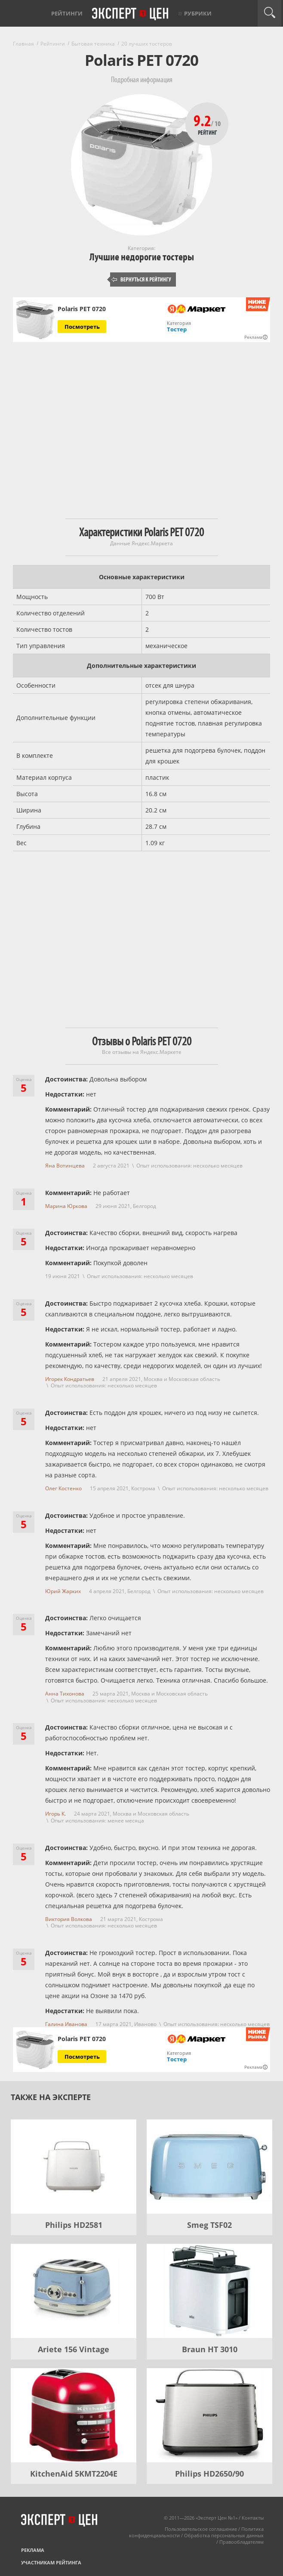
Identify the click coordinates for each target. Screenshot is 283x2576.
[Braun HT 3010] (209, 2291)
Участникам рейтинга (51, 2562)
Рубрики (198, 13)
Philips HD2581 (73, 2225)
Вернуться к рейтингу (141, 279)
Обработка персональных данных (224, 2535)
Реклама (32, 2550)
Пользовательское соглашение (201, 2529)
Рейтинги (67, 13)
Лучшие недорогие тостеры (141, 257)
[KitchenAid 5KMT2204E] (73, 2415)
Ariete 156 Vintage (73, 2349)
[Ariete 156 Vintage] (73, 2291)
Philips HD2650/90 (209, 2473)
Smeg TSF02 (209, 2225)
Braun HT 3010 (209, 2349)
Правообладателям (241, 2542)
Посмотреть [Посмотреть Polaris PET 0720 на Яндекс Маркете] (82, 326)
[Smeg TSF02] (209, 2166)
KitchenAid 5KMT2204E (73, 2473)
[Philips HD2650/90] (209, 2415)
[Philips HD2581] (73, 2166)
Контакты (253, 2517)
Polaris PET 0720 (82, 309)
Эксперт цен (130, 14)
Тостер (177, 329)
